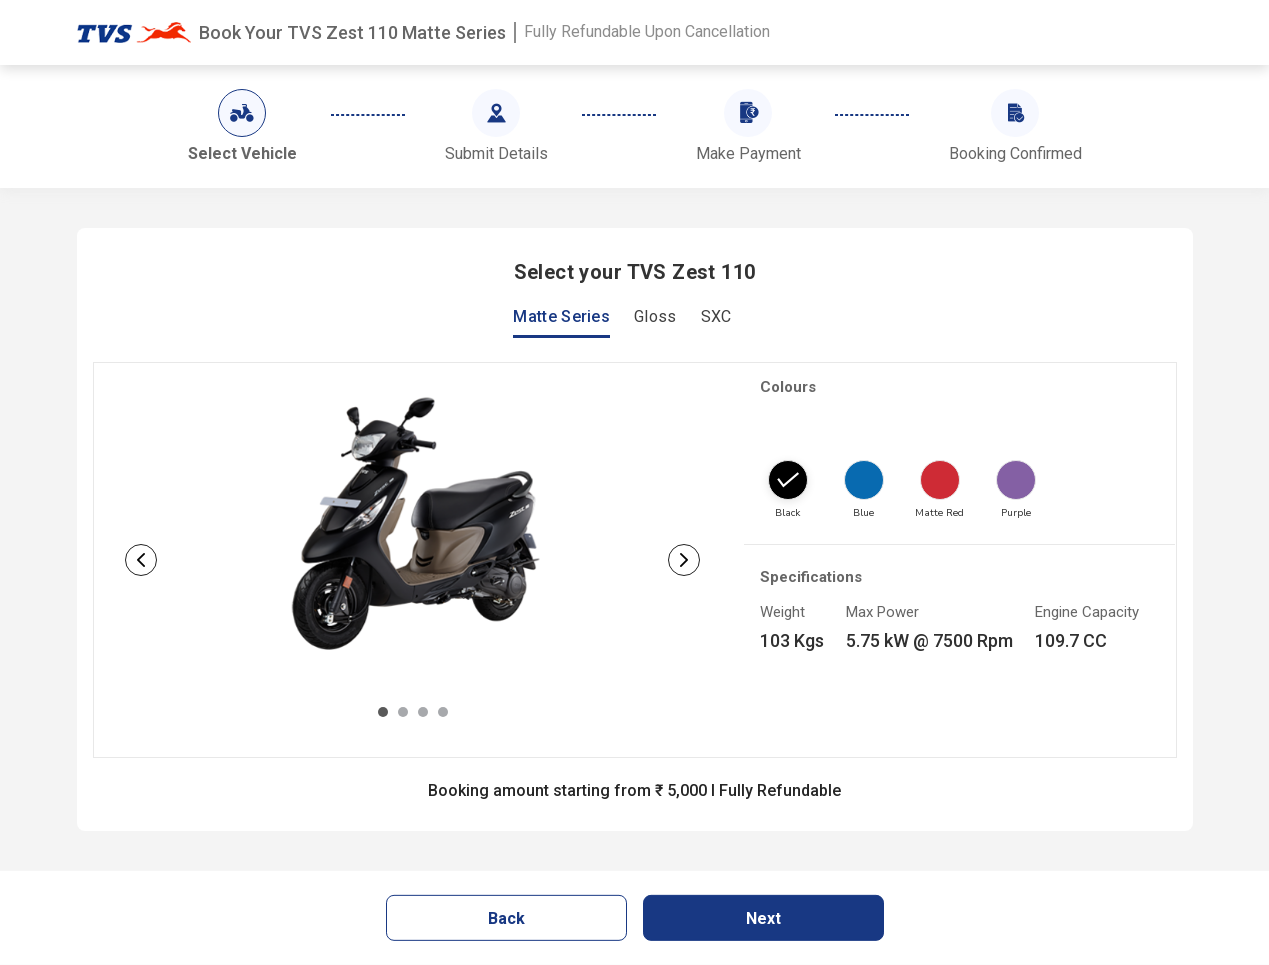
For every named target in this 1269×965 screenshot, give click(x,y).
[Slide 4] (443, 712)
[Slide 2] (403, 712)
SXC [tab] (716, 317)
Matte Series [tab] (561, 317)
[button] (141, 560)
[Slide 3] (423, 712)
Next (763, 918)
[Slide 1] (383, 712)
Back (506, 918)
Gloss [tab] (655, 317)
